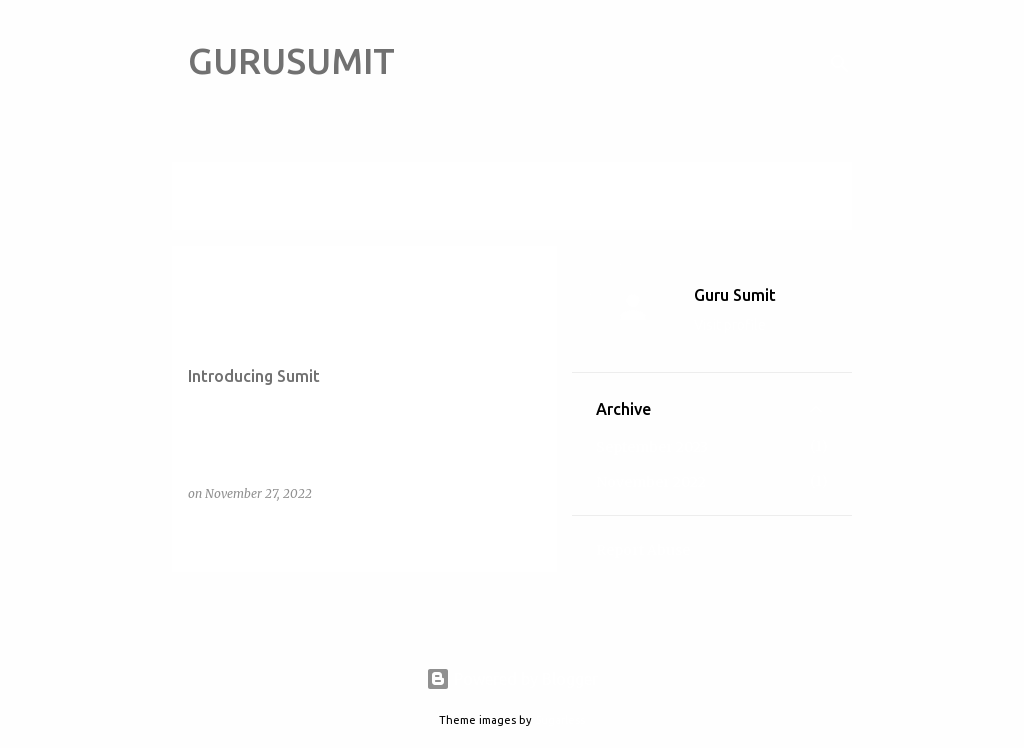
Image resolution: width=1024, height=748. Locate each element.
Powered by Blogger (512, 679)
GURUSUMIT (291, 60)
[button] (529, 534)
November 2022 (651, 482)
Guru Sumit (735, 295)
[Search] (840, 64)
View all (214, 211)
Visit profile (730, 325)
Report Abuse (643, 550)
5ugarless (560, 720)
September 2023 (652, 447)
